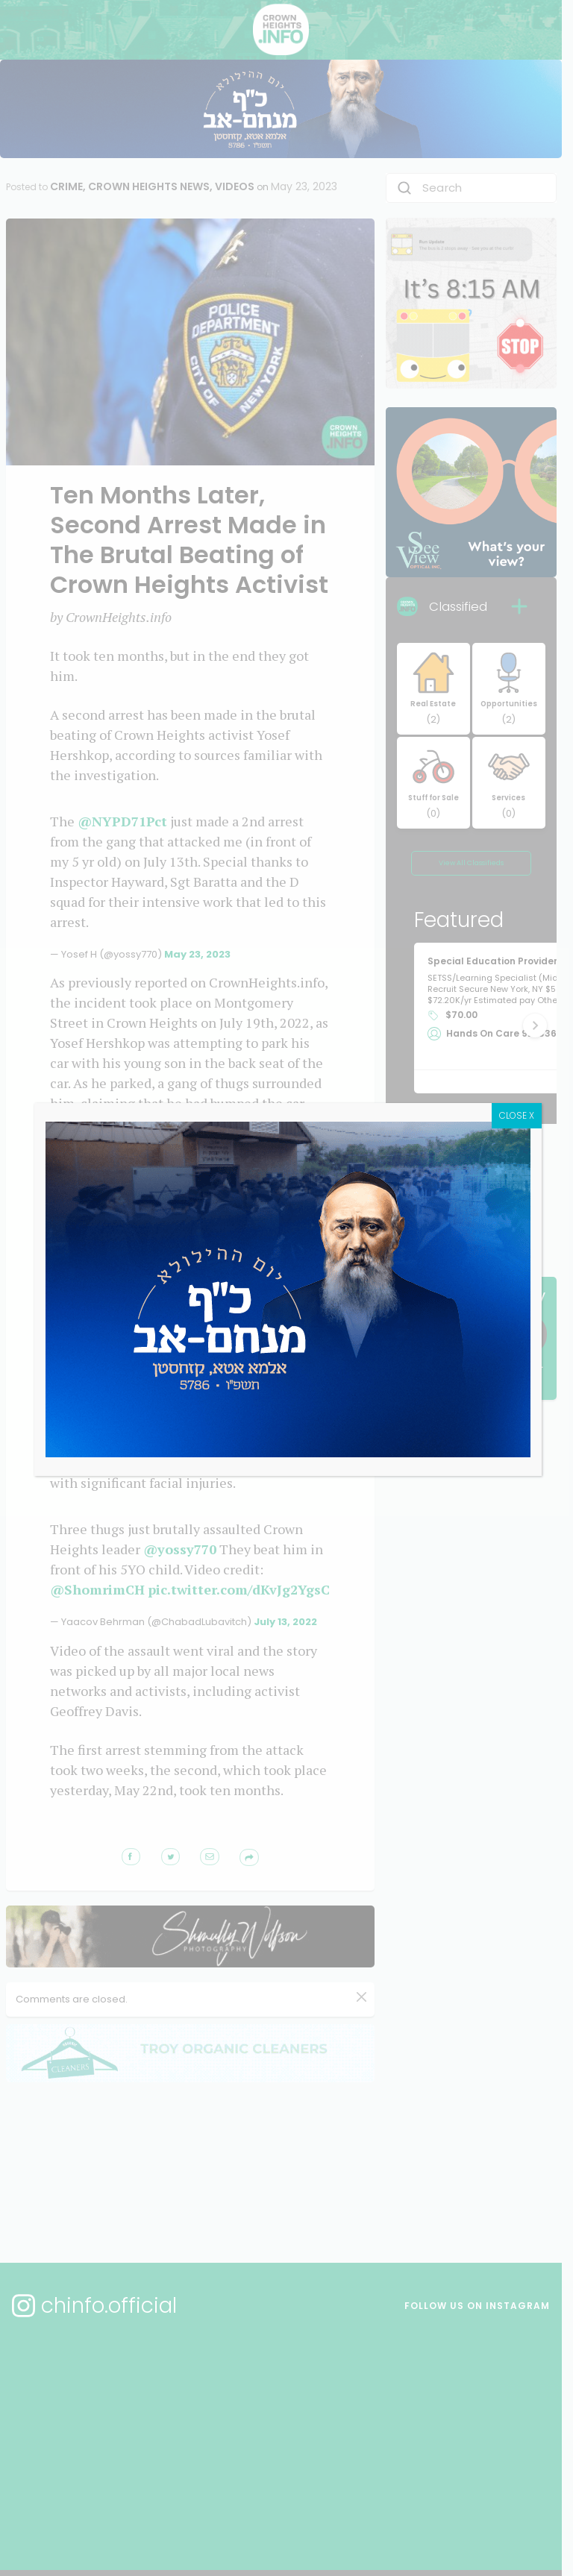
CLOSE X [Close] (548, 1139)
